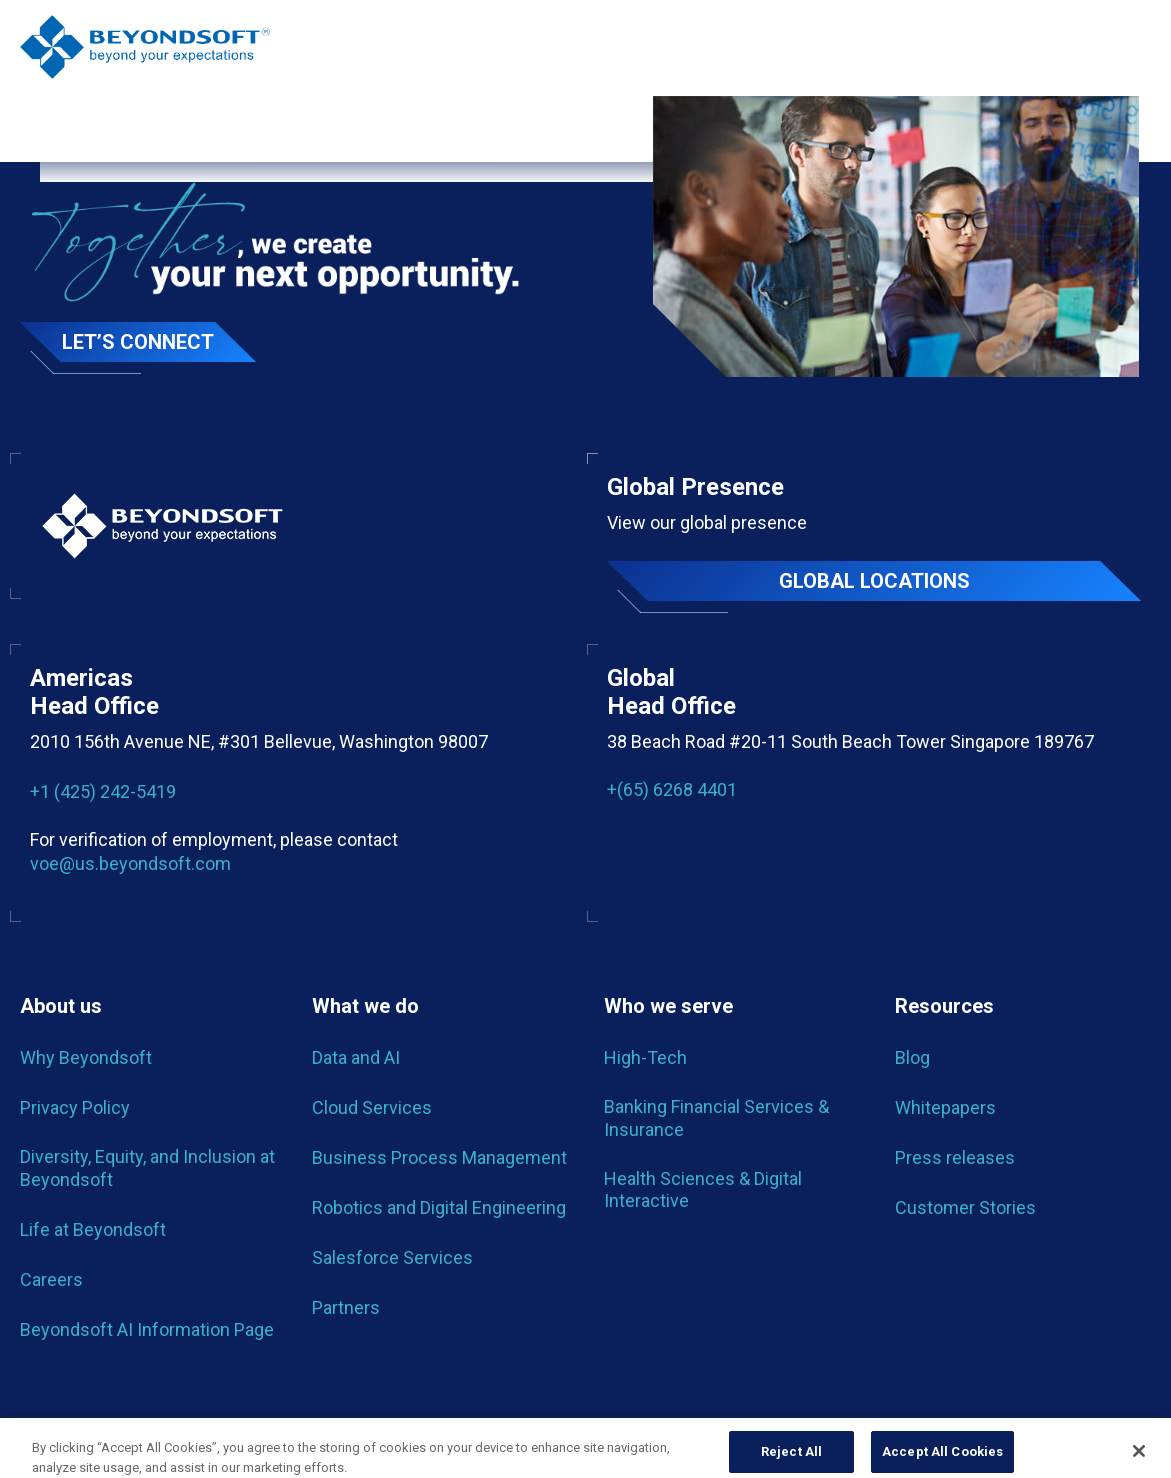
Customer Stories (965, 1207)
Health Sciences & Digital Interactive (703, 1189)
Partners (346, 1307)
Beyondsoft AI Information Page (147, 1329)
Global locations (874, 581)
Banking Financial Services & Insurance (716, 1117)
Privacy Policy (75, 1107)
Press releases (955, 1157)
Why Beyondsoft (86, 1057)
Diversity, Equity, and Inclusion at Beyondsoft (147, 1167)
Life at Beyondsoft (93, 1229)
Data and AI (356, 1057)
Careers (51, 1279)
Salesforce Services (392, 1257)
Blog (912, 1057)
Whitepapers (945, 1107)
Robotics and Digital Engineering (439, 1207)
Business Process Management (439, 1157)
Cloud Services (372, 1107)
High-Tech (645, 1057)
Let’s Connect (138, 342)
